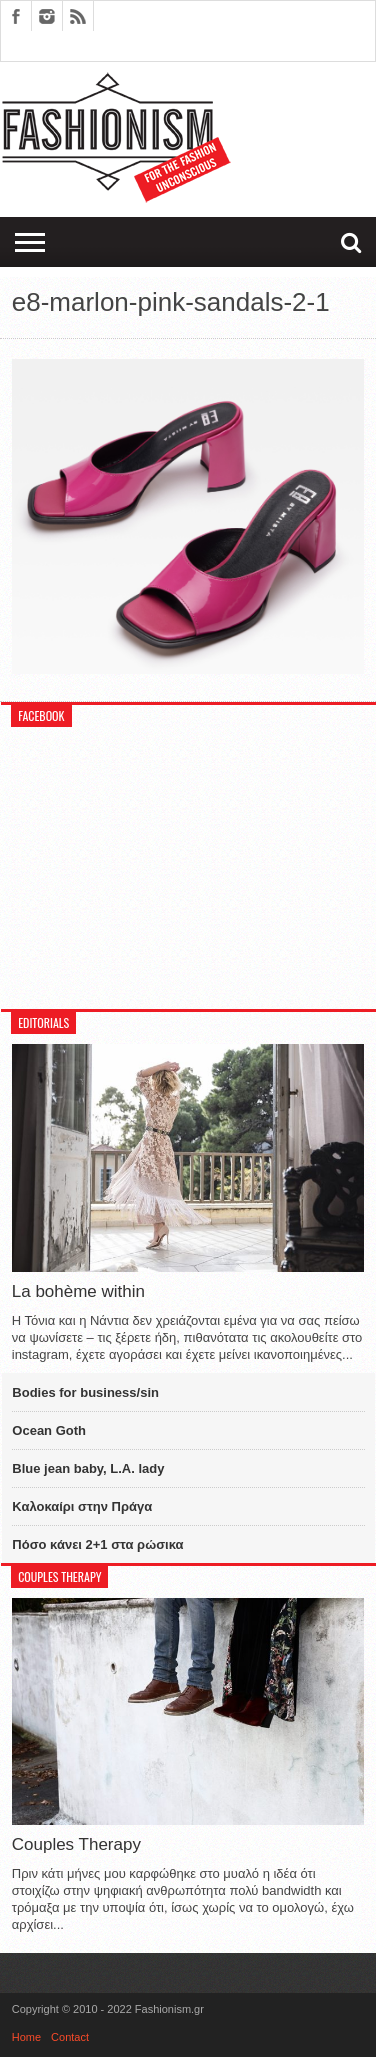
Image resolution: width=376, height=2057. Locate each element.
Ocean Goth (49, 1430)
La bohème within (78, 1291)
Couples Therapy (76, 1844)
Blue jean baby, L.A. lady (88, 1468)
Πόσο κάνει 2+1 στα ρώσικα (97, 1544)
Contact (70, 2037)
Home (26, 2037)
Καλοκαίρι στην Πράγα (82, 1506)
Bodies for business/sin (85, 1392)
